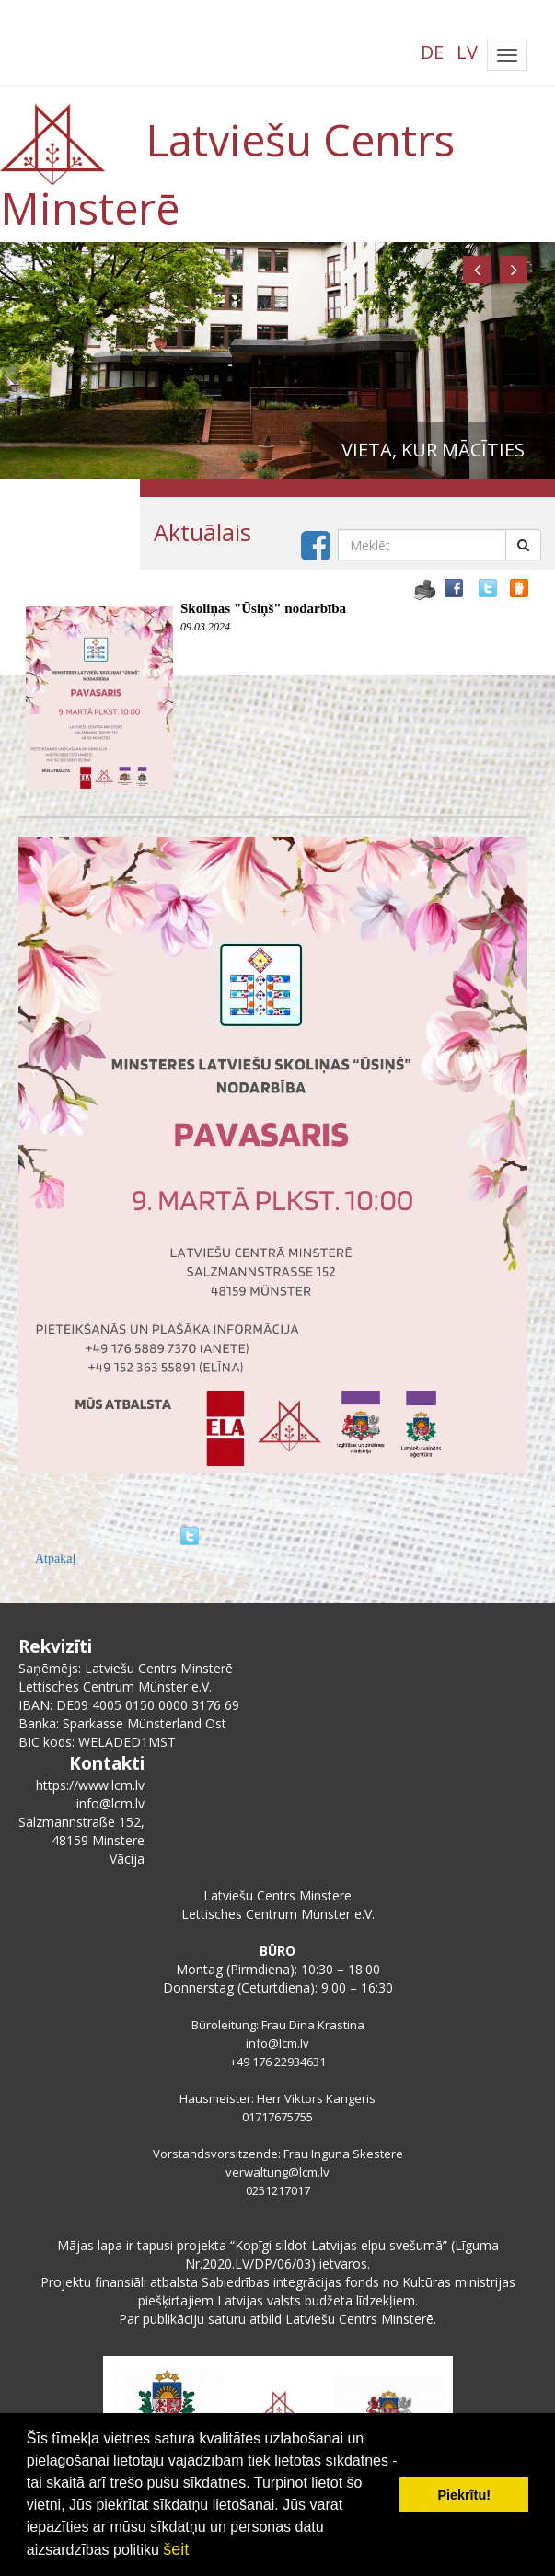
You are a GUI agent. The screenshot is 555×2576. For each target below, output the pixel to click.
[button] (477, 269)
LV (467, 52)
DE (432, 52)
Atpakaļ (55, 1558)
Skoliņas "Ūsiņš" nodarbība (263, 608)
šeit (176, 2549)
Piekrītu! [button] (464, 2495)
